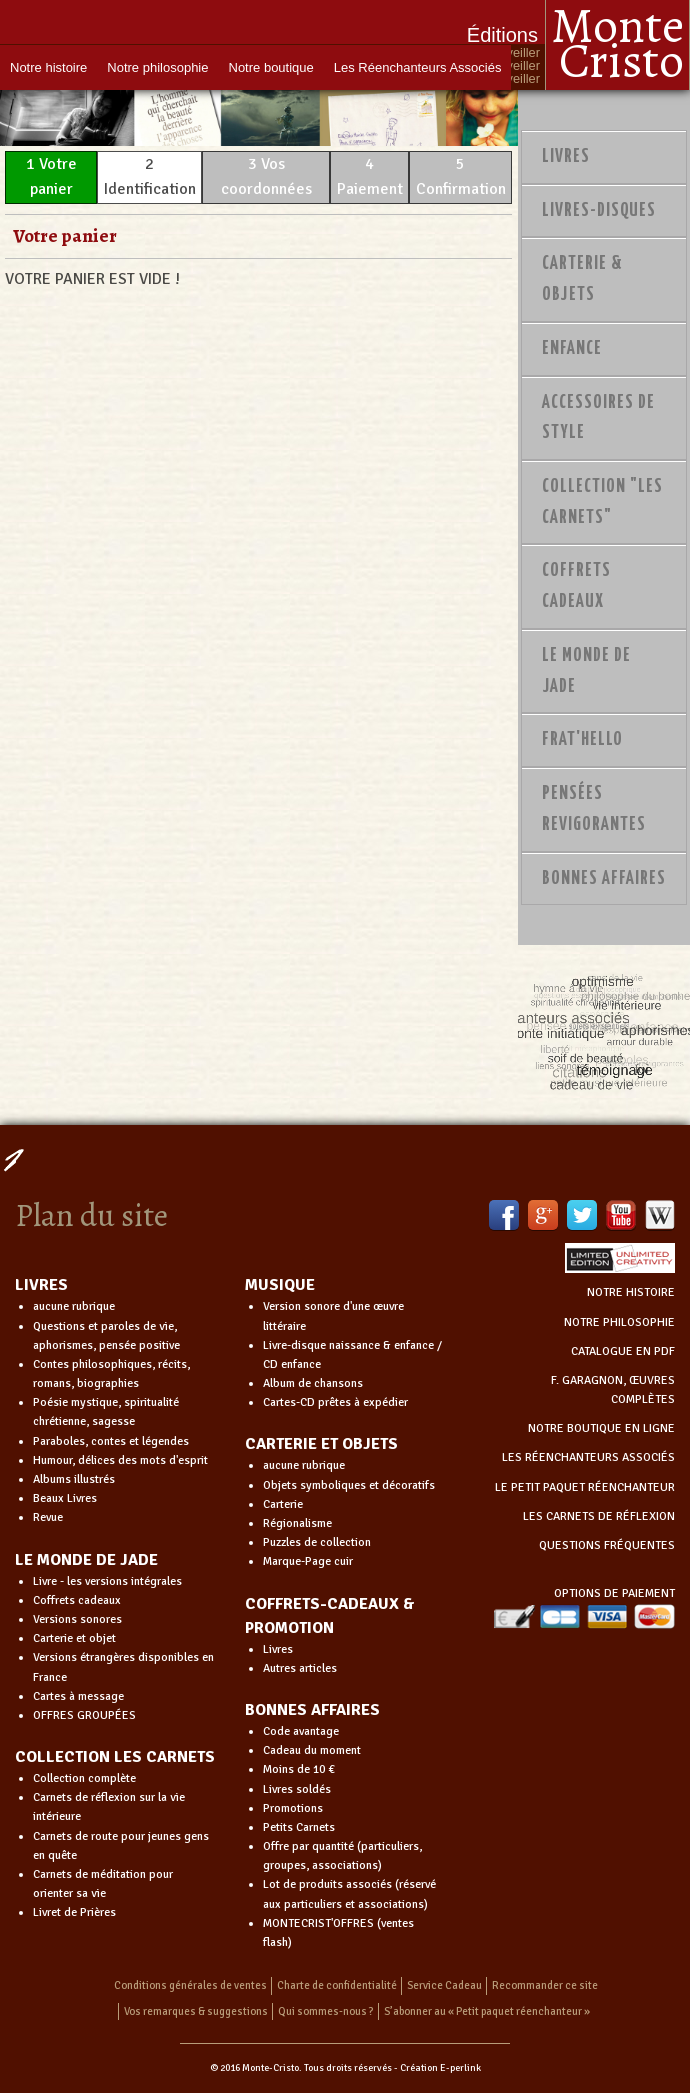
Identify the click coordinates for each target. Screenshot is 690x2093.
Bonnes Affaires (604, 879)
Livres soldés (297, 1789)
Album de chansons (313, 1383)
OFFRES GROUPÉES (84, 1715)
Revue (48, 1517)
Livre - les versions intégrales (107, 1581)
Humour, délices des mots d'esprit (120, 1460)
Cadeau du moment (312, 1750)
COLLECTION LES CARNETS (115, 1757)
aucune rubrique (74, 1306)
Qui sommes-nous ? (326, 2011)
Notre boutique (271, 67)
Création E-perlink (440, 2068)
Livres (566, 157)
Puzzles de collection (317, 1542)
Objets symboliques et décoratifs (349, 1485)
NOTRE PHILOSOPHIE (619, 1322)
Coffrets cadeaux (77, 1600)
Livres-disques (599, 211)
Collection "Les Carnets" (602, 502)
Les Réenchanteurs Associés (418, 67)
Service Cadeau (444, 1985)
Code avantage (301, 1731)
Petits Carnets (299, 1827)
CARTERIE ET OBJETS (321, 1444)
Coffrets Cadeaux (576, 586)
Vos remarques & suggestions (196, 2011)
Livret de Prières (74, 1912)
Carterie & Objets (582, 279)
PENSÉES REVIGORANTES (594, 809)
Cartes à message (78, 1696)
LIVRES (41, 1285)
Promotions (293, 1808)
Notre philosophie (157, 67)
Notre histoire (48, 67)
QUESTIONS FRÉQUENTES (607, 1545)
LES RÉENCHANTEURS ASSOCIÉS (588, 1457)
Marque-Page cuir (308, 1561)
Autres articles (300, 1668)
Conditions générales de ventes (190, 1985)
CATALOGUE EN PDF (623, 1351)
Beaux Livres (65, 1498)
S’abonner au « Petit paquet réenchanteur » (487, 2011)
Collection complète (84, 1778)
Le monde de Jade (586, 671)
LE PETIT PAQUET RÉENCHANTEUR (585, 1487)
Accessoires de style (598, 418)
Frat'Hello (582, 740)
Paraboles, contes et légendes (111, 1441)
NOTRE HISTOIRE (631, 1292)
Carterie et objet (74, 1638)
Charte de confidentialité (337, 1985)
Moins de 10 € (299, 1769)
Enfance (572, 349)
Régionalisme (297, 1523)
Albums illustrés (74, 1479)
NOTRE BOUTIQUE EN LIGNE (601, 1428)
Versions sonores (77, 1619)
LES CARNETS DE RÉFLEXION (599, 1516)
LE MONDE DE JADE (86, 1560)
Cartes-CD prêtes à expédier (335, 1402)
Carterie (283, 1504)
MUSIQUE (280, 1285)
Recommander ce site (545, 1985)
